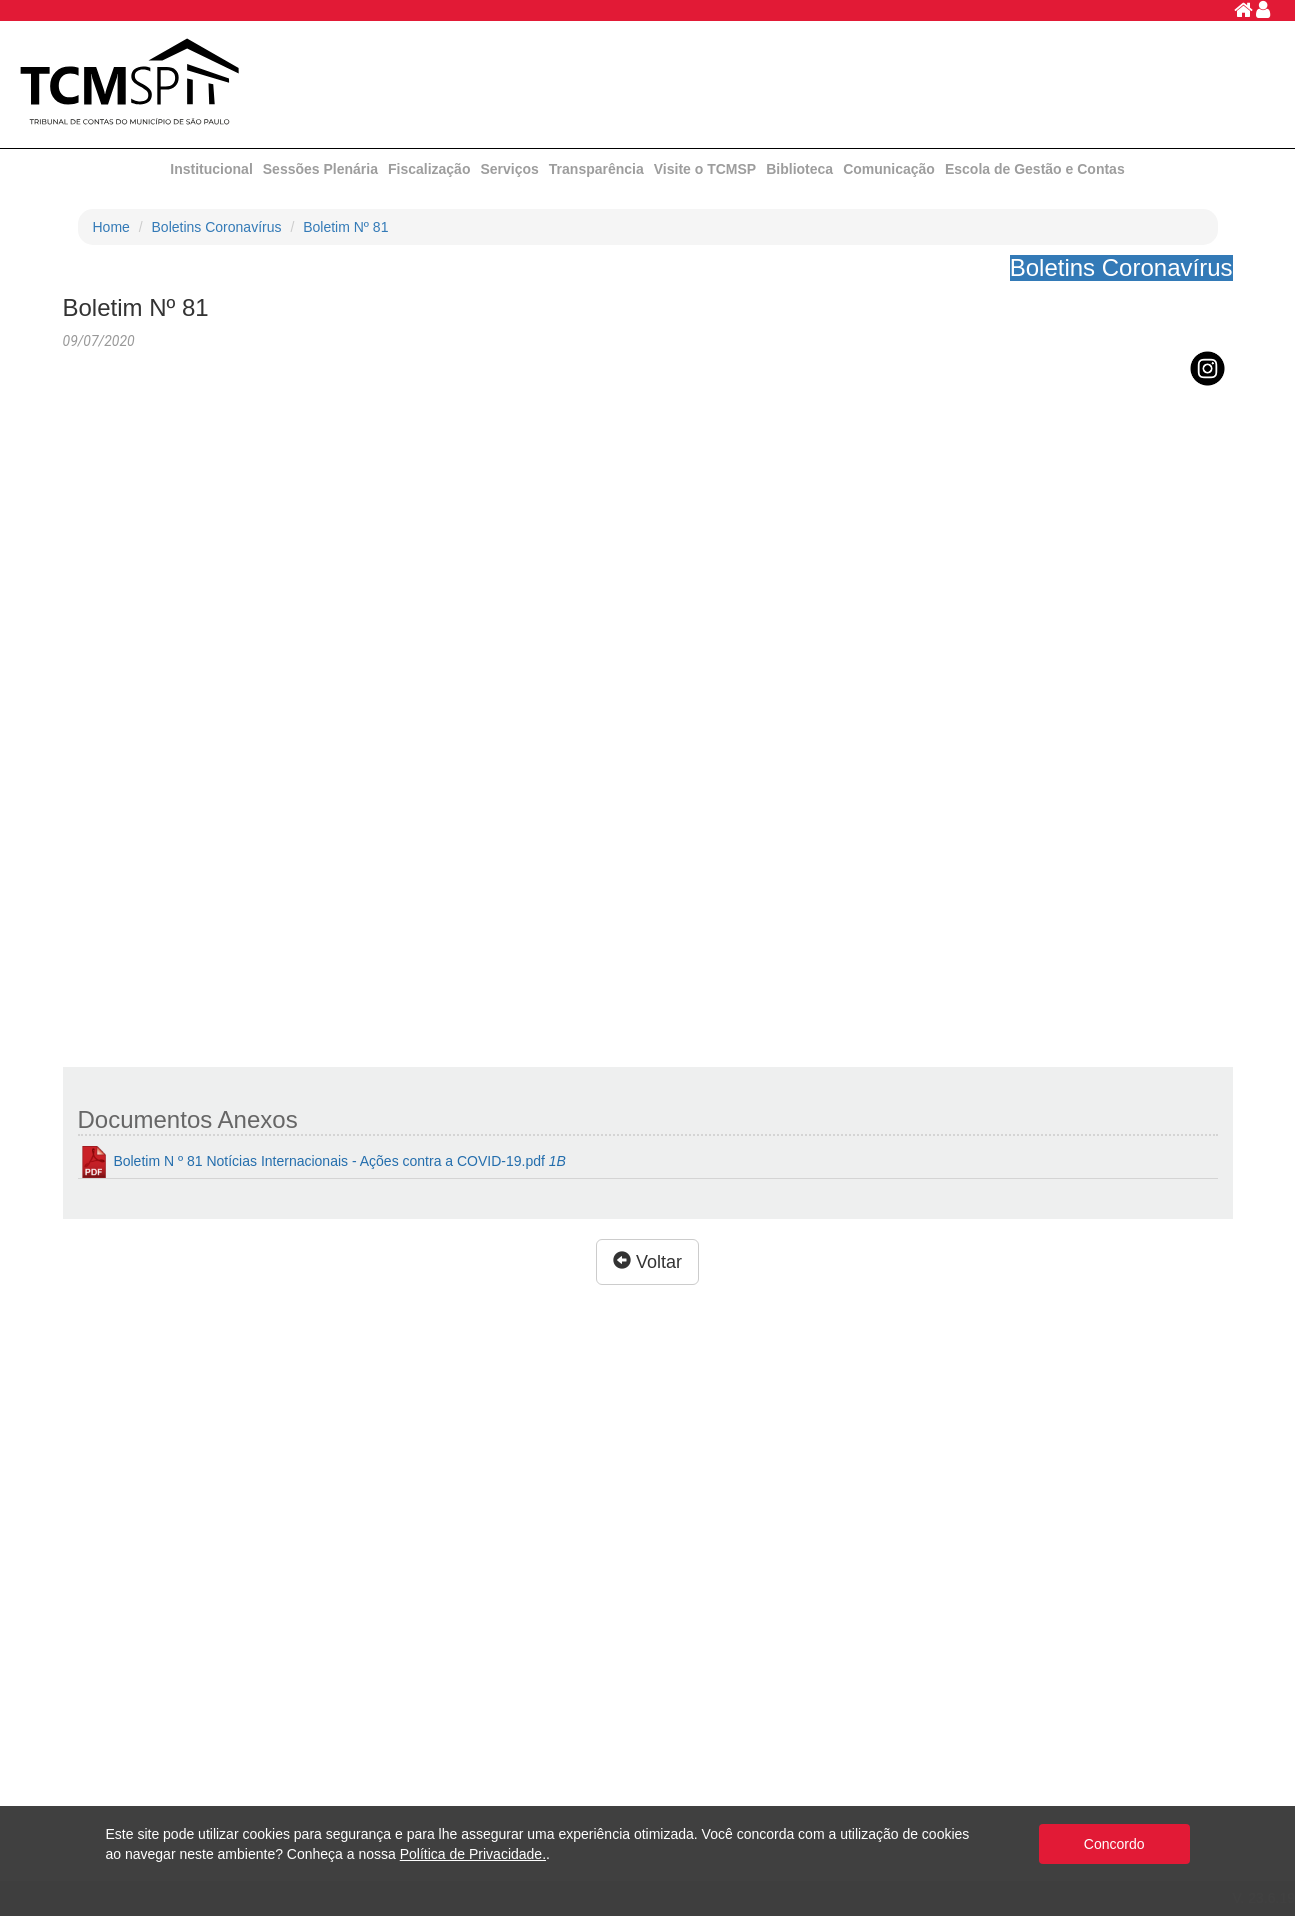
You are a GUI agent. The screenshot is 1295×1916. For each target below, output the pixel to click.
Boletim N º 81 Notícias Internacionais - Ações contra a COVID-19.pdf (322, 1162)
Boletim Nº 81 (345, 227)
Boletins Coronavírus (217, 227)
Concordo (1114, 1844)
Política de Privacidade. (473, 1854)
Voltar (647, 1261)
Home (111, 227)
